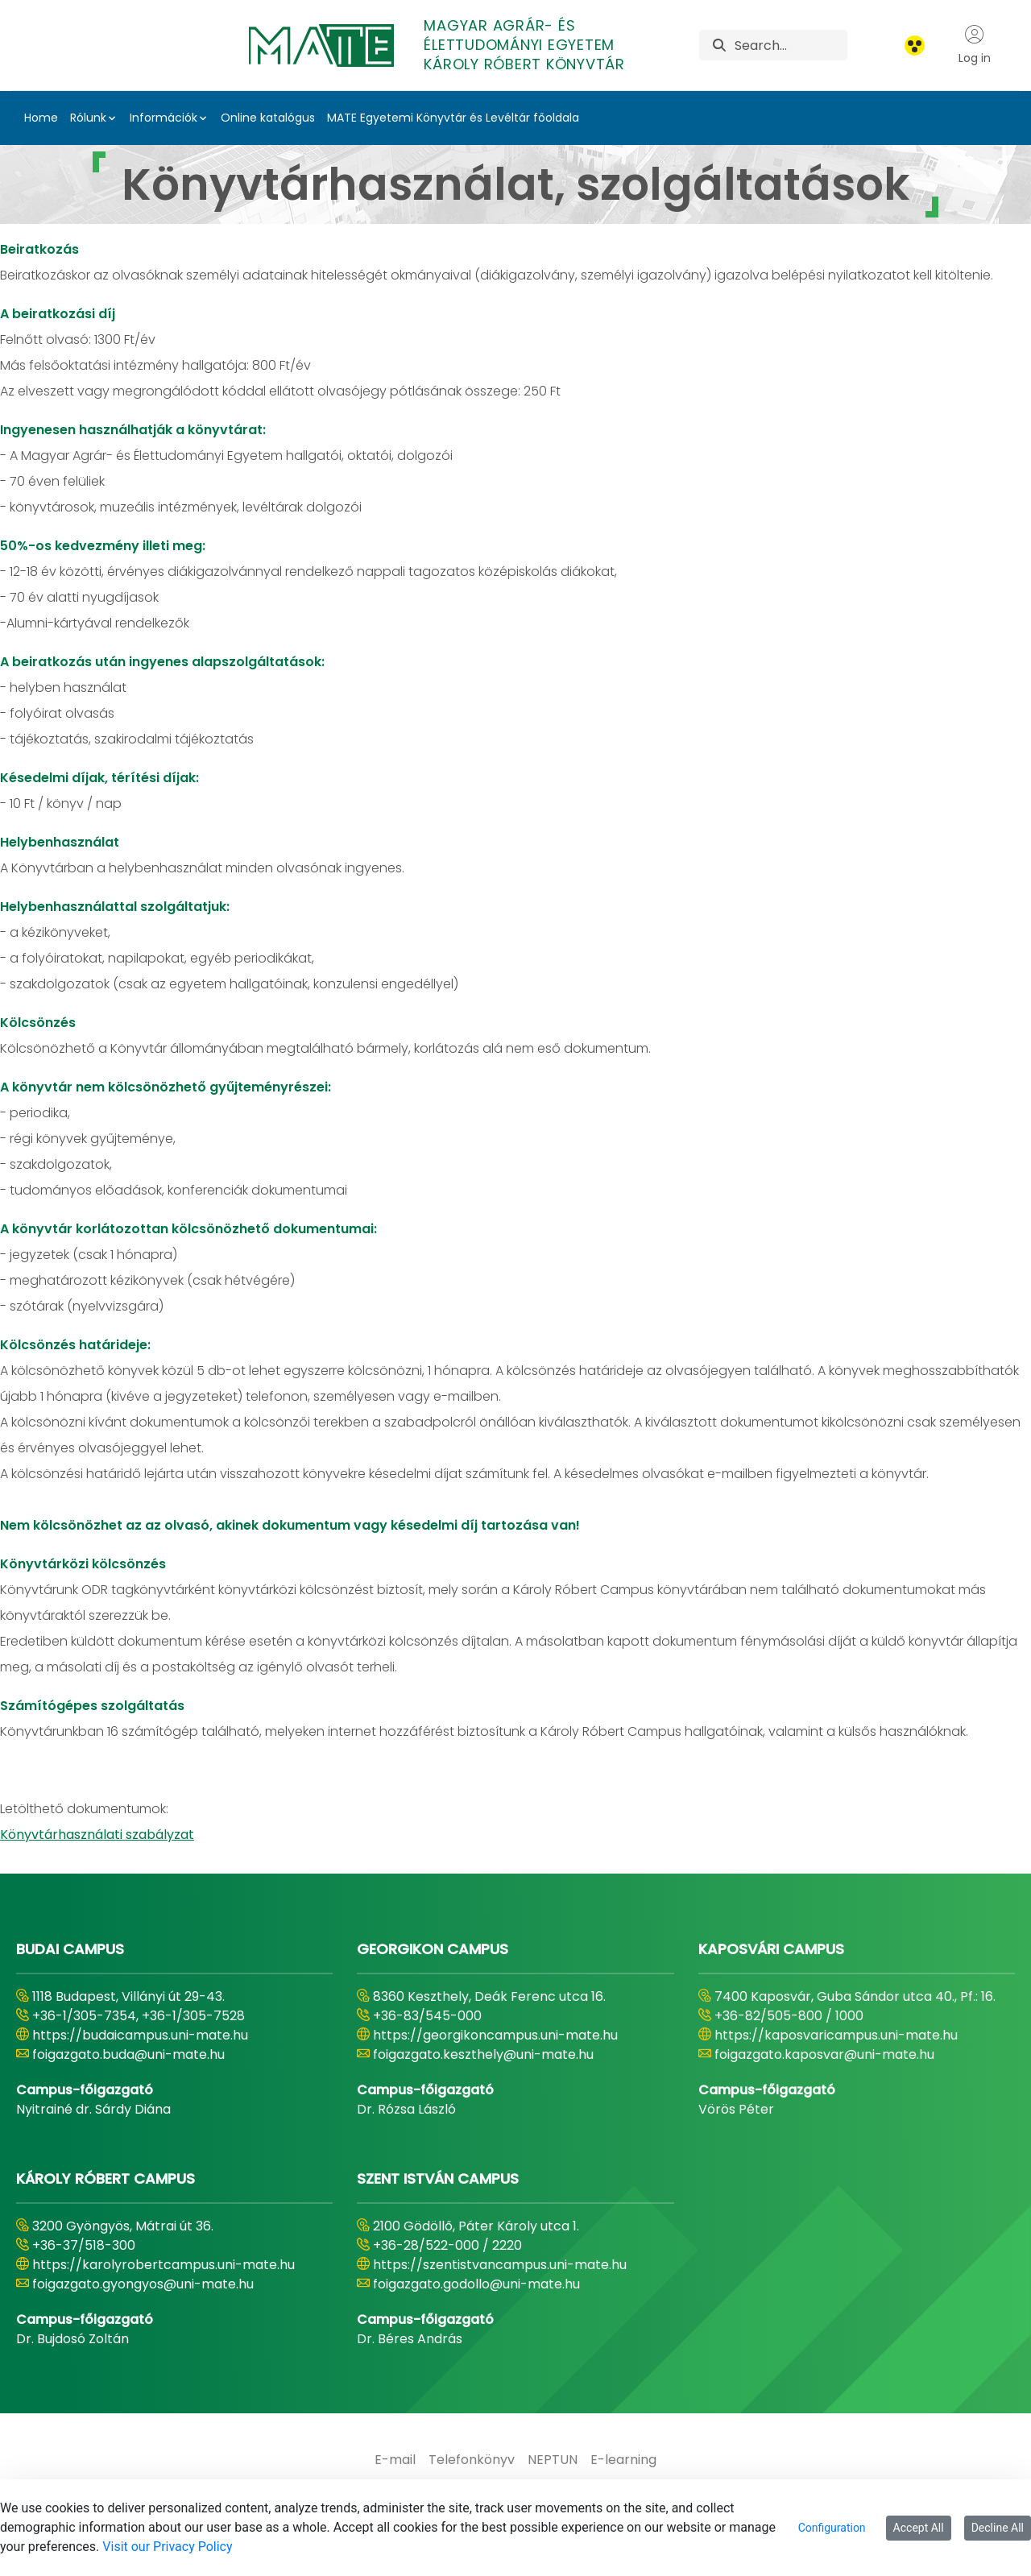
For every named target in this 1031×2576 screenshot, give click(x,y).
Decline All (997, 2527)
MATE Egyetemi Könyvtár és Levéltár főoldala (453, 118)
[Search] (791, 45)
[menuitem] (395, 2460)
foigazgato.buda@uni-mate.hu (128, 2054)
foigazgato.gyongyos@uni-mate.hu (143, 2284)
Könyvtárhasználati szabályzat (97, 1834)
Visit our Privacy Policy (167, 2546)
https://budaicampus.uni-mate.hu (140, 2035)
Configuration (832, 2527)
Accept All (918, 2527)
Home (41, 118)
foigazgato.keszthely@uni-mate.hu (483, 2054)
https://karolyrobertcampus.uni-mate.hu (163, 2264)
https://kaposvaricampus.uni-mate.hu (836, 2035)
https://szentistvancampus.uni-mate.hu (500, 2264)
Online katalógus (268, 118)
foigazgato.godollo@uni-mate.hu (476, 2284)
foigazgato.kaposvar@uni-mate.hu (824, 2054)
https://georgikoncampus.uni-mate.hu (495, 2035)
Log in (975, 45)
